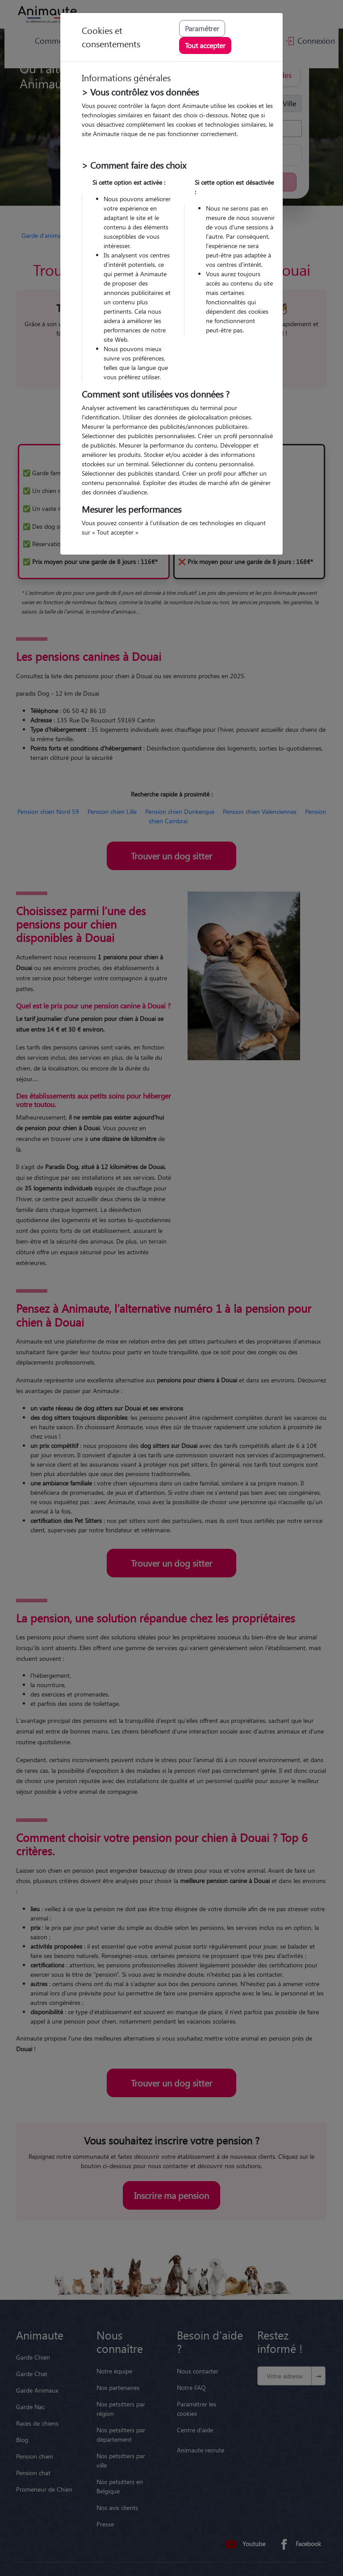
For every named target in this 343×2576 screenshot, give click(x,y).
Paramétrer (202, 28)
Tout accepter (205, 45)
